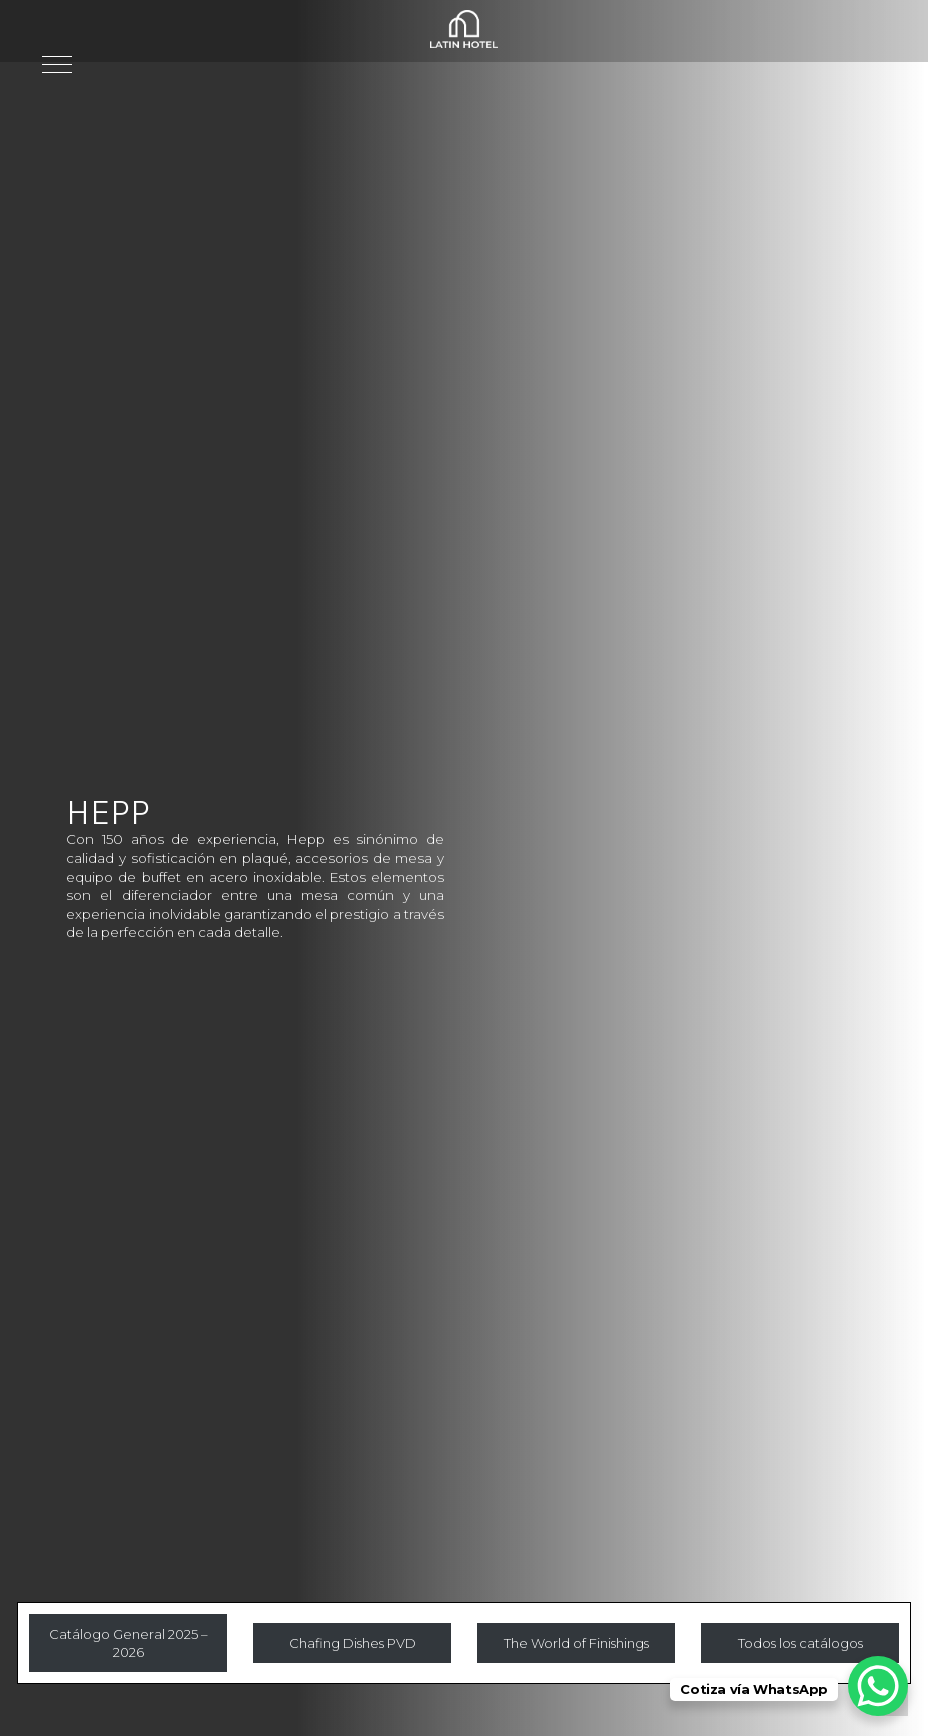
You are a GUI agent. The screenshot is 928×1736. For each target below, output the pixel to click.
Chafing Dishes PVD (352, 1643)
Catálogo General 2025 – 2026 (128, 1636)
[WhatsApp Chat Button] (878, 1686)
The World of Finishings (576, 1643)
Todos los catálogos (800, 1643)
